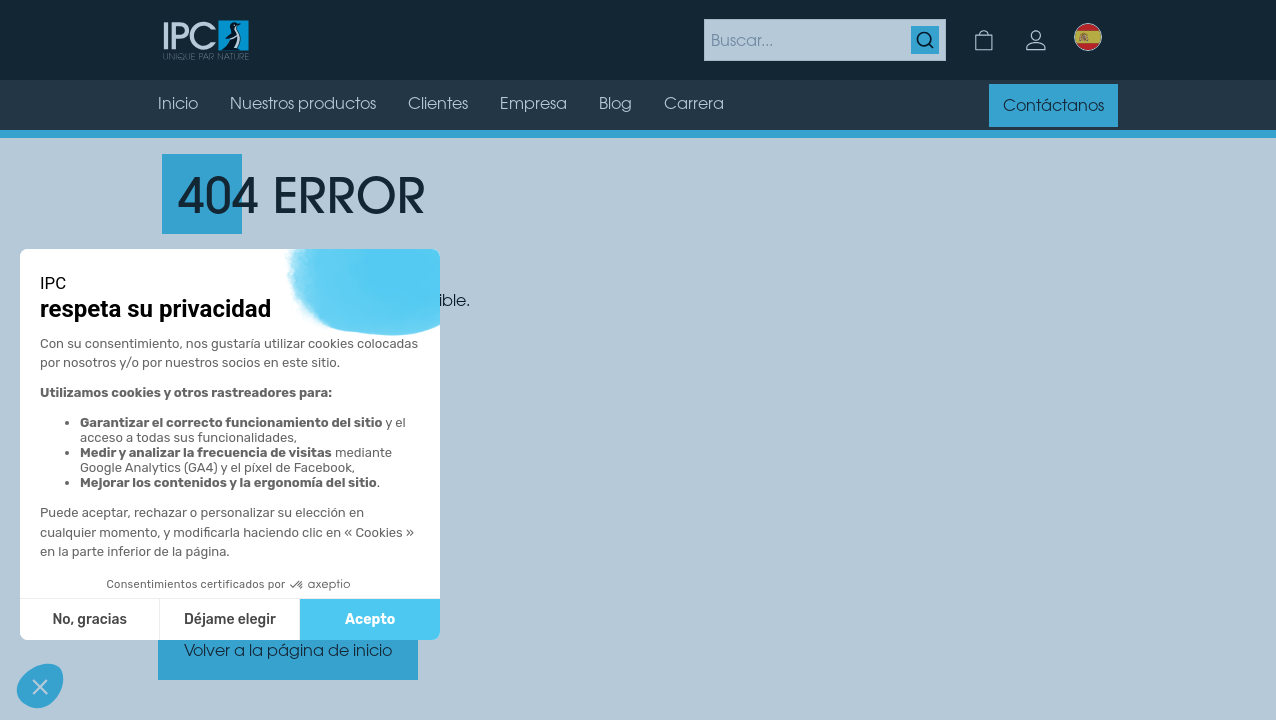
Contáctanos (1053, 107)
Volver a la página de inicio (288, 652)
